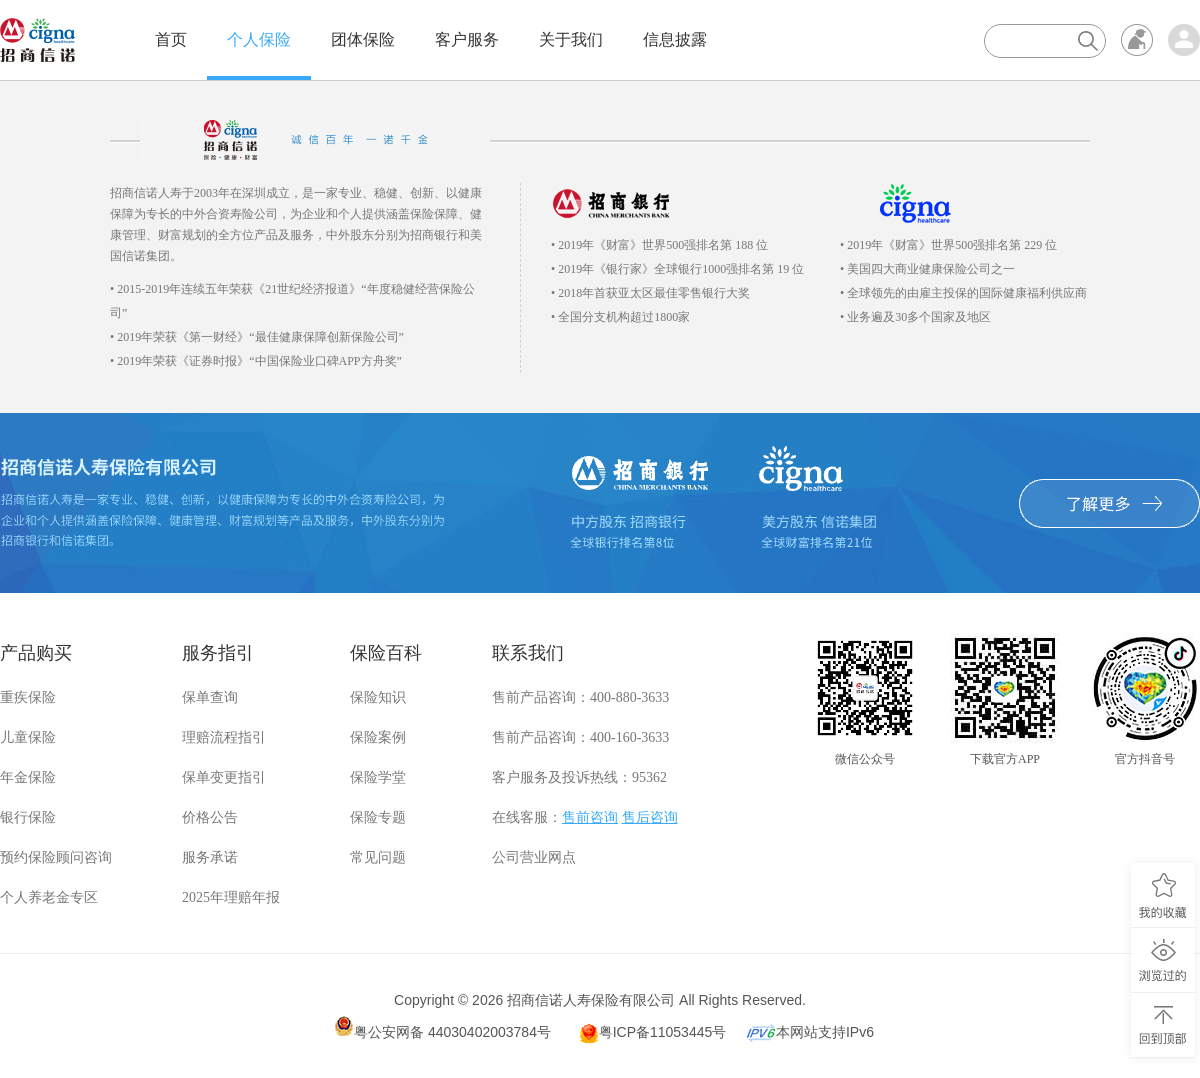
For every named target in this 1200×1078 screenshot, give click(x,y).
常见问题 (378, 857)
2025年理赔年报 (231, 897)
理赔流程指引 (224, 737)
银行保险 (28, 817)
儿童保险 (28, 737)
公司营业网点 (534, 857)
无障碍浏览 (1137, 40)
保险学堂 (378, 777)
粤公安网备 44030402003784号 (442, 1028)
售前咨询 (590, 817)
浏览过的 (1163, 960)
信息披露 (675, 39)
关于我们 (571, 39)
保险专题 (378, 817)
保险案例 (378, 737)
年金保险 (28, 777)
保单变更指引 (224, 777)
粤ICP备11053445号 (653, 1033)
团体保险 (363, 39)
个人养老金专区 (49, 897)
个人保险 (259, 39)
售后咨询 (650, 817)
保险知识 (378, 697)
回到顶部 (1163, 1025)
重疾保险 (28, 697)
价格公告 (210, 817)
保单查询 (210, 697)
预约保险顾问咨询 (56, 857)
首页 (171, 39)
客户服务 (467, 39)
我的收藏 (1163, 895)
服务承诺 (210, 857)
